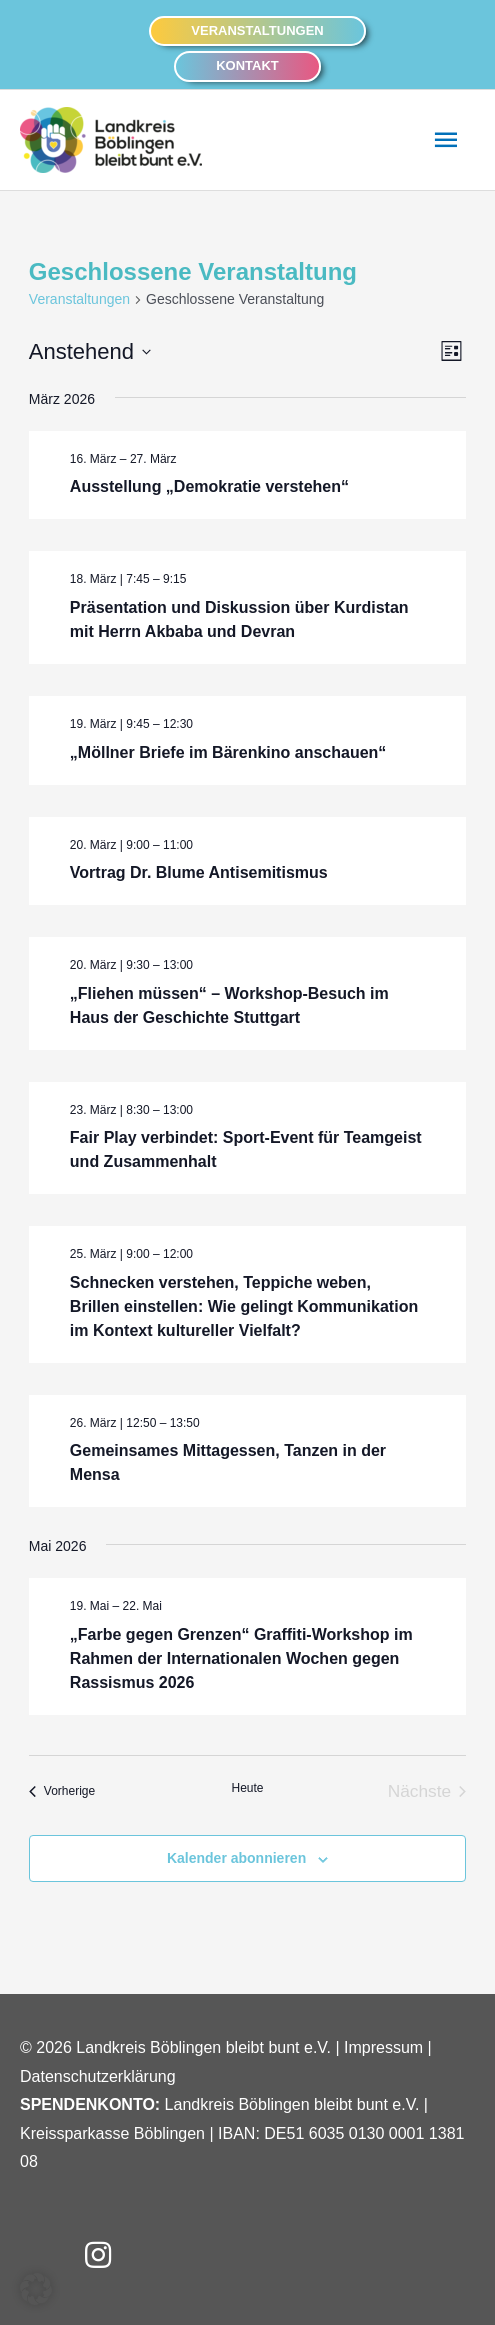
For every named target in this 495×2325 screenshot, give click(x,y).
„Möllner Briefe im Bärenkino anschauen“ (228, 752)
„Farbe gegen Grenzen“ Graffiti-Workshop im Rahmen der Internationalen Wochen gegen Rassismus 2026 (241, 1658)
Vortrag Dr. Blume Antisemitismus (199, 872)
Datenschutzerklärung (98, 2076)
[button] (257, 31)
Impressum (383, 2047)
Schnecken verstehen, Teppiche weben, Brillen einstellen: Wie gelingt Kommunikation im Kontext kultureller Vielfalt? (244, 1306)
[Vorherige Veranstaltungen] (62, 1792)
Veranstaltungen (79, 299)
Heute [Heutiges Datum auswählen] (247, 1788)
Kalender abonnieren (236, 1858)
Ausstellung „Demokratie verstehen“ (209, 486)
